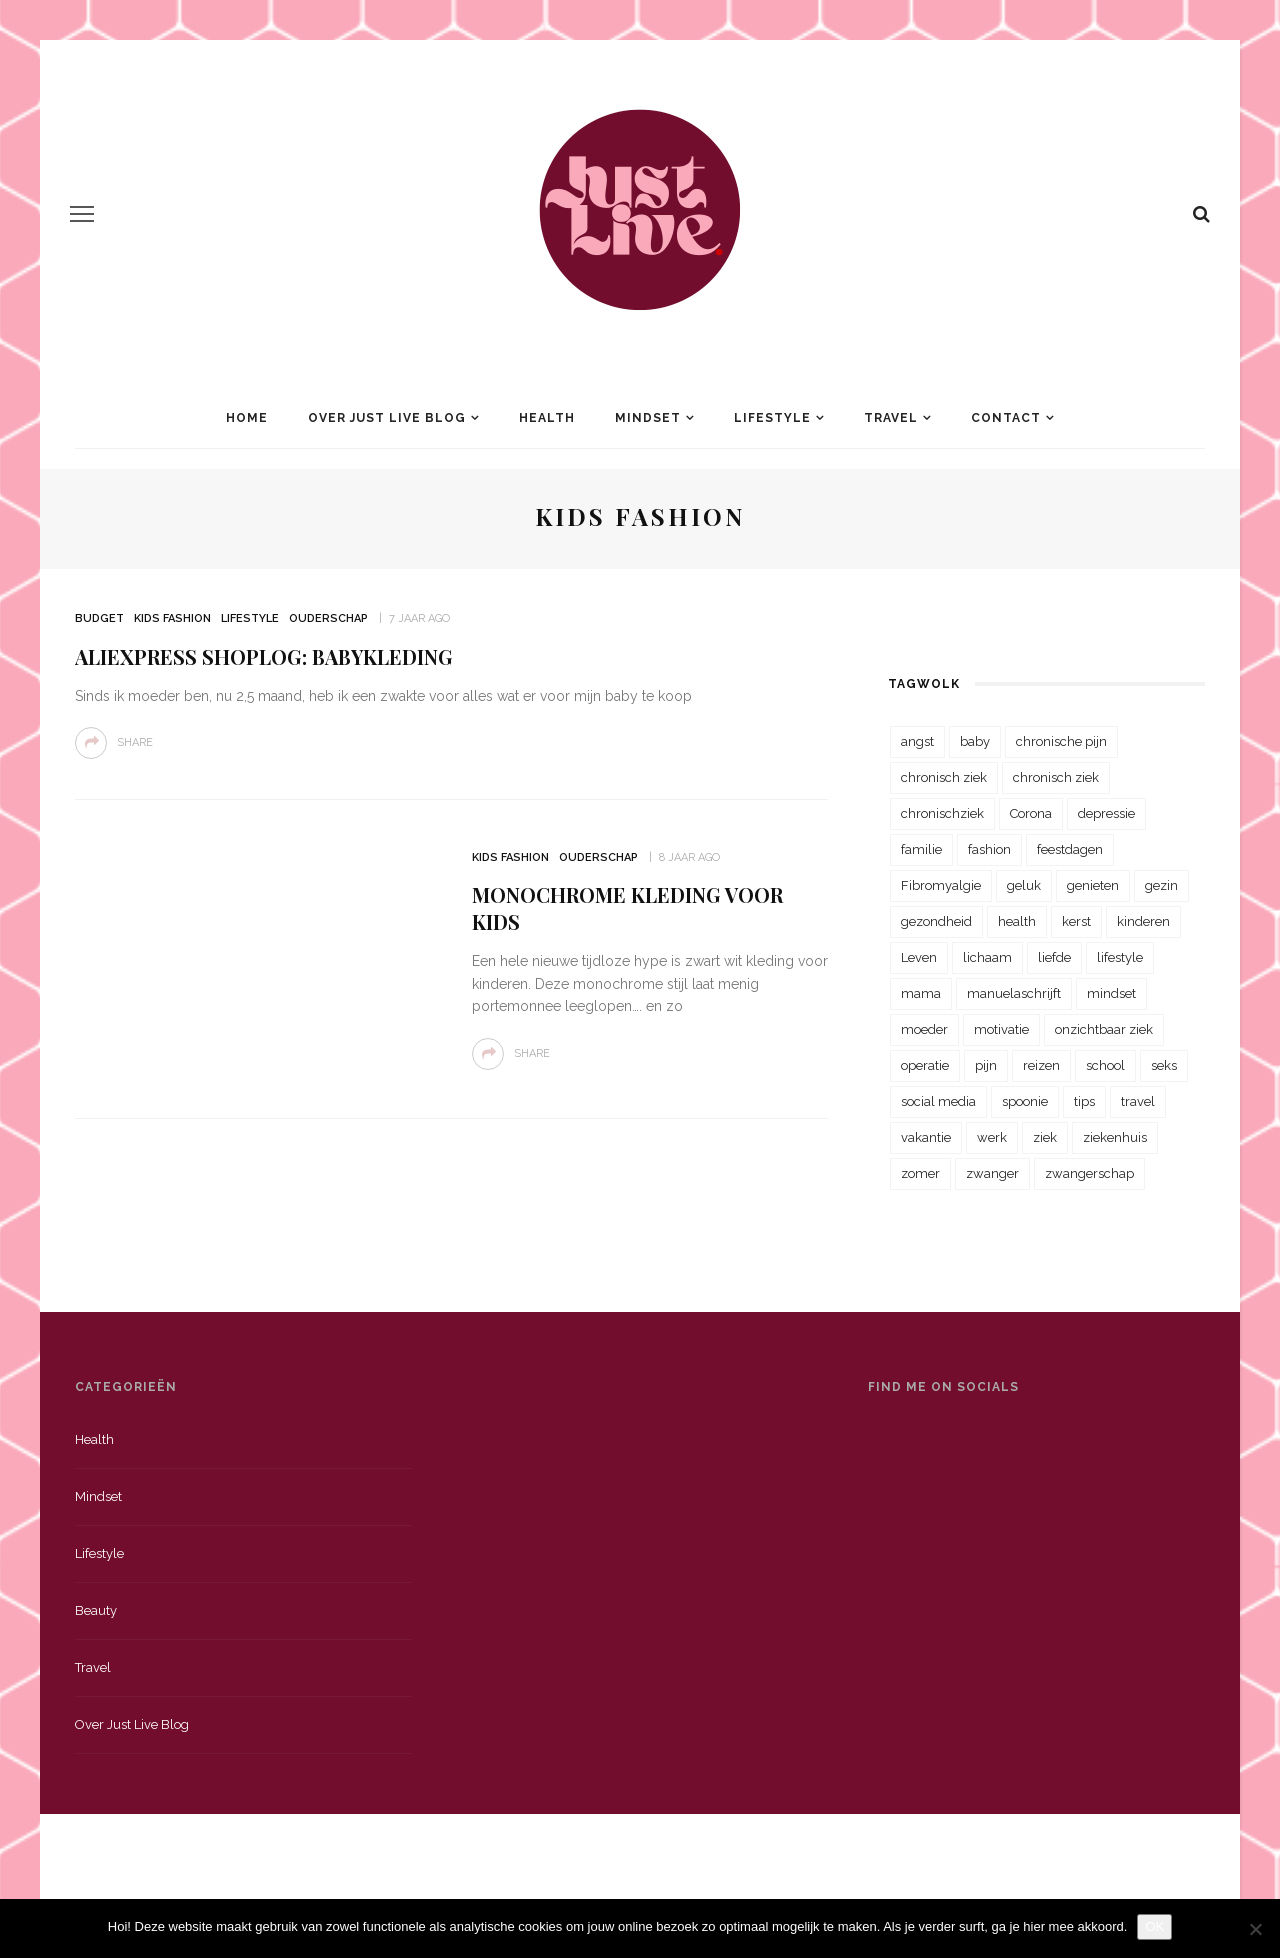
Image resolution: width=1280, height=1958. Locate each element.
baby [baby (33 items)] (975, 741)
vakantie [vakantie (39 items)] (926, 1137)
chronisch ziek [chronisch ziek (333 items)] (944, 777)
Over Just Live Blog (387, 418)
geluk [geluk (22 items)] (1024, 885)
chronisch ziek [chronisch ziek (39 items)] (1056, 777)
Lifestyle (772, 418)
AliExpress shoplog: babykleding (264, 656)
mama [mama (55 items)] (921, 993)
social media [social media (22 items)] (938, 1101)
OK (1154, 1926)
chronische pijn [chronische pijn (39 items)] (1061, 741)
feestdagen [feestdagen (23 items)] (1070, 849)
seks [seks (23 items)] (1164, 1065)
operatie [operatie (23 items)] (925, 1065)
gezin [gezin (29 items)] (1161, 885)
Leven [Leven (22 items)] (919, 957)
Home (247, 418)
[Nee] (1255, 1929)
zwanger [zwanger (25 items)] (992, 1173)
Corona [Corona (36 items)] (1031, 813)
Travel (891, 418)
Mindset (648, 418)
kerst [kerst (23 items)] (1076, 921)
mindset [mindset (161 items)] (1111, 993)
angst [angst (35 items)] (917, 741)
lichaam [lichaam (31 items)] (987, 957)
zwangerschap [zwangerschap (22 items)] (1089, 1173)
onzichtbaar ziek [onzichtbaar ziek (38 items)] (1104, 1029)
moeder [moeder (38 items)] (924, 1029)
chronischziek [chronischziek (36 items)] (942, 813)
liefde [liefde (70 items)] (1054, 957)
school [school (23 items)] (1105, 1065)
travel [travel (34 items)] (1138, 1101)
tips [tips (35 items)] (1084, 1101)
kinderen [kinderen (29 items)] (1143, 921)
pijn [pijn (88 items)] (986, 1065)
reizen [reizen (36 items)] (1041, 1065)
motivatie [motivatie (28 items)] (1001, 1029)
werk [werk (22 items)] (992, 1137)
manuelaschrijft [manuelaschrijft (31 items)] (1014, 993)
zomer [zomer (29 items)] (920, 1173)
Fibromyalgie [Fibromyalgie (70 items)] (941, 885)
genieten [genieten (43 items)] (1093, 885)
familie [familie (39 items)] (921, 849)
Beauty (96, 1610)
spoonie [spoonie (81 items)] (1025, 1101)
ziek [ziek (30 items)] (1045, 1137)
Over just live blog (132, 1724)
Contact (1006, 418)
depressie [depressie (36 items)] (1106, 813)
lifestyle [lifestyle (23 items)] (1120, 957)
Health (547, 418)
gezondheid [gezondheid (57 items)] (936, 921)
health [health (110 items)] (1017, 921)
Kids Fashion (172, 618)
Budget (99, 618)
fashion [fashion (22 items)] (989, 849)
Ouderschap (328, 618)
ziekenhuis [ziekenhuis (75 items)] (1115, 1137)
